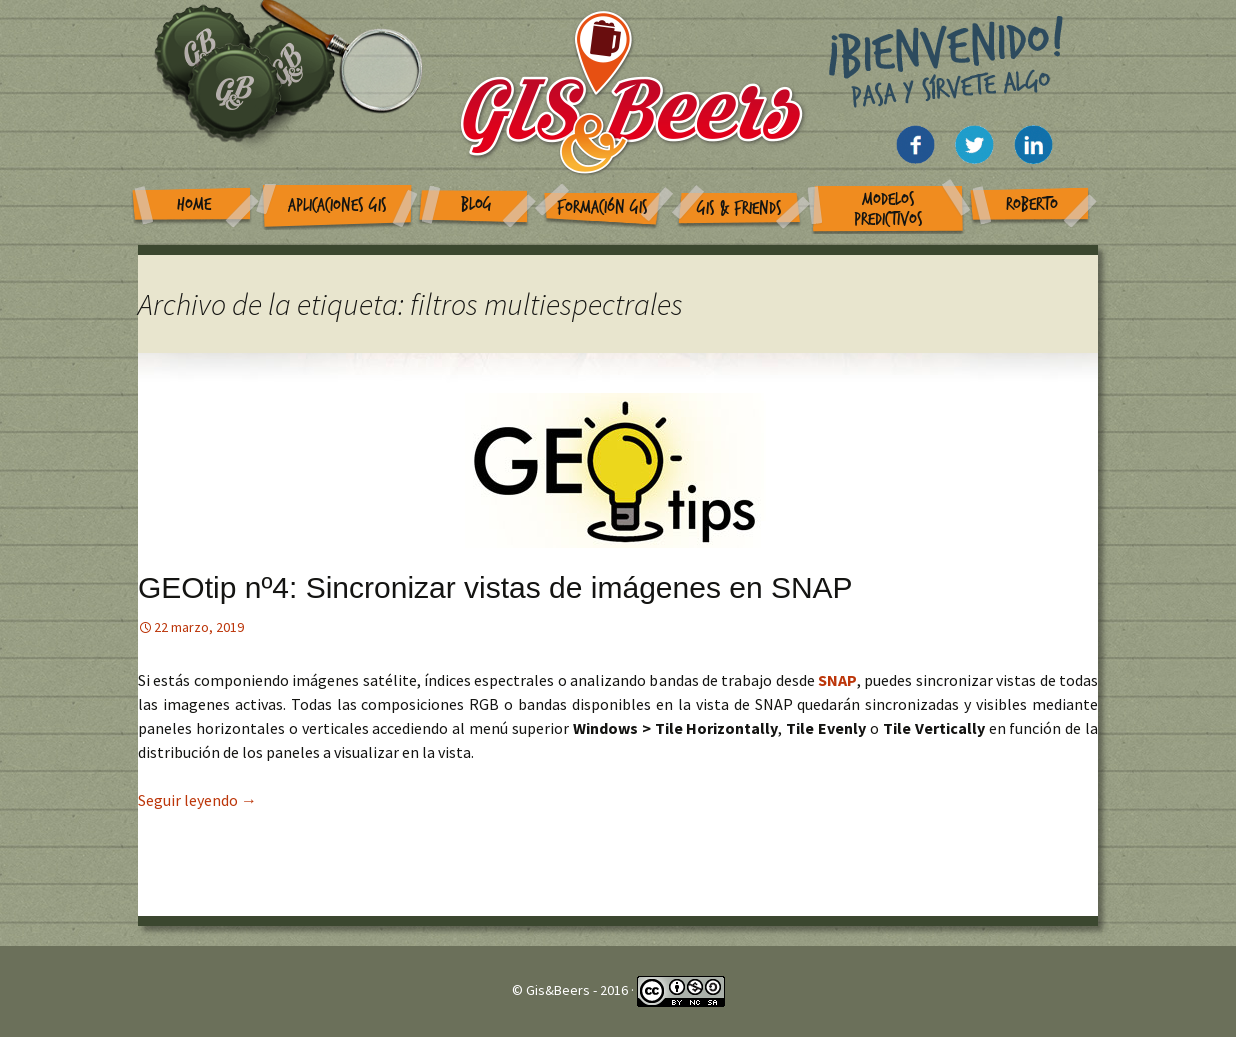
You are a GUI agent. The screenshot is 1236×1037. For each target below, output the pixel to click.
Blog (476, 204)
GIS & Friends (739, 208)
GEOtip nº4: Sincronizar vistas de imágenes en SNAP (495, 587)
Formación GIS (602, 207)
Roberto (1032, 204)
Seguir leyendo (197, 800)
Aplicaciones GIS (337, 205)
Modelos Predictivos (888, 209)
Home (194, 204)
